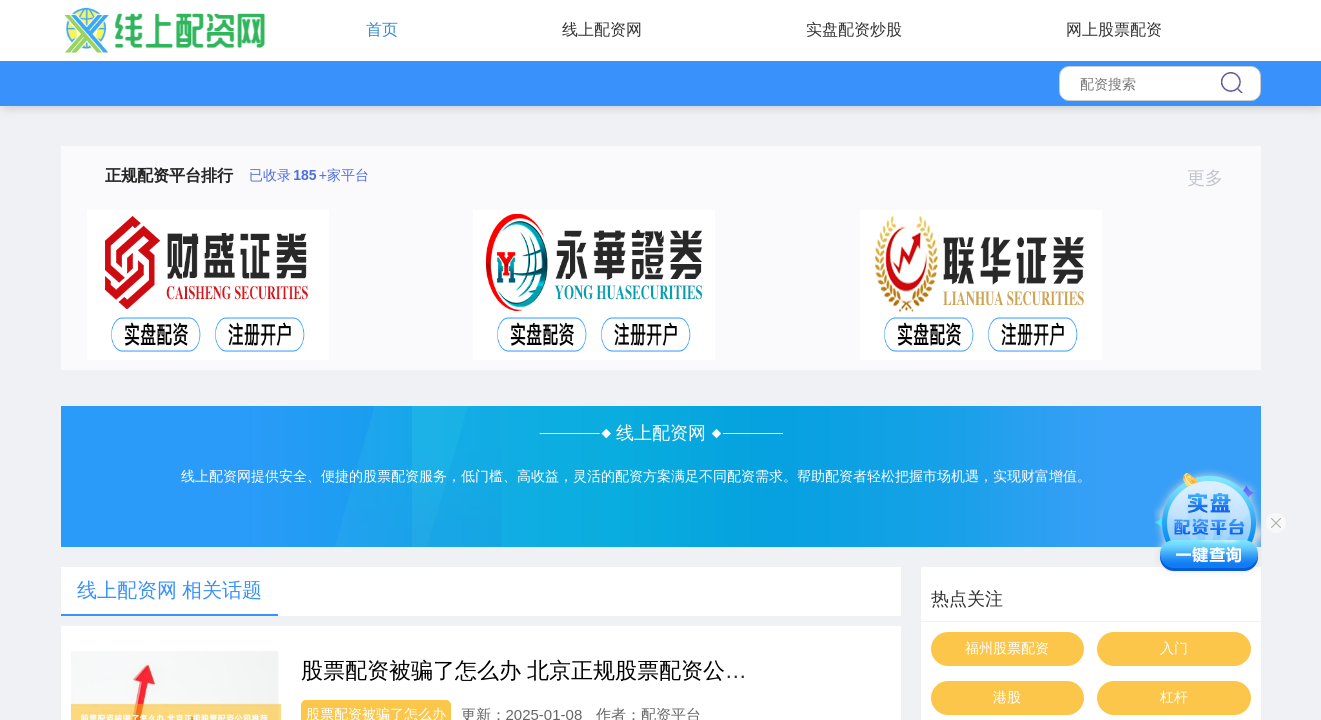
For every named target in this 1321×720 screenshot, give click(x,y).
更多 (1213, 178)
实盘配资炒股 (854, 29)
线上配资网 (602, 29)
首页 (382, 29)
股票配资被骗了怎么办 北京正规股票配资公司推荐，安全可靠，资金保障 (656, 670)
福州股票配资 (1007, 648)
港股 (1007, 697)
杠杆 (1174, 697)
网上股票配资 (1114, 29)
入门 (1174, 648)
